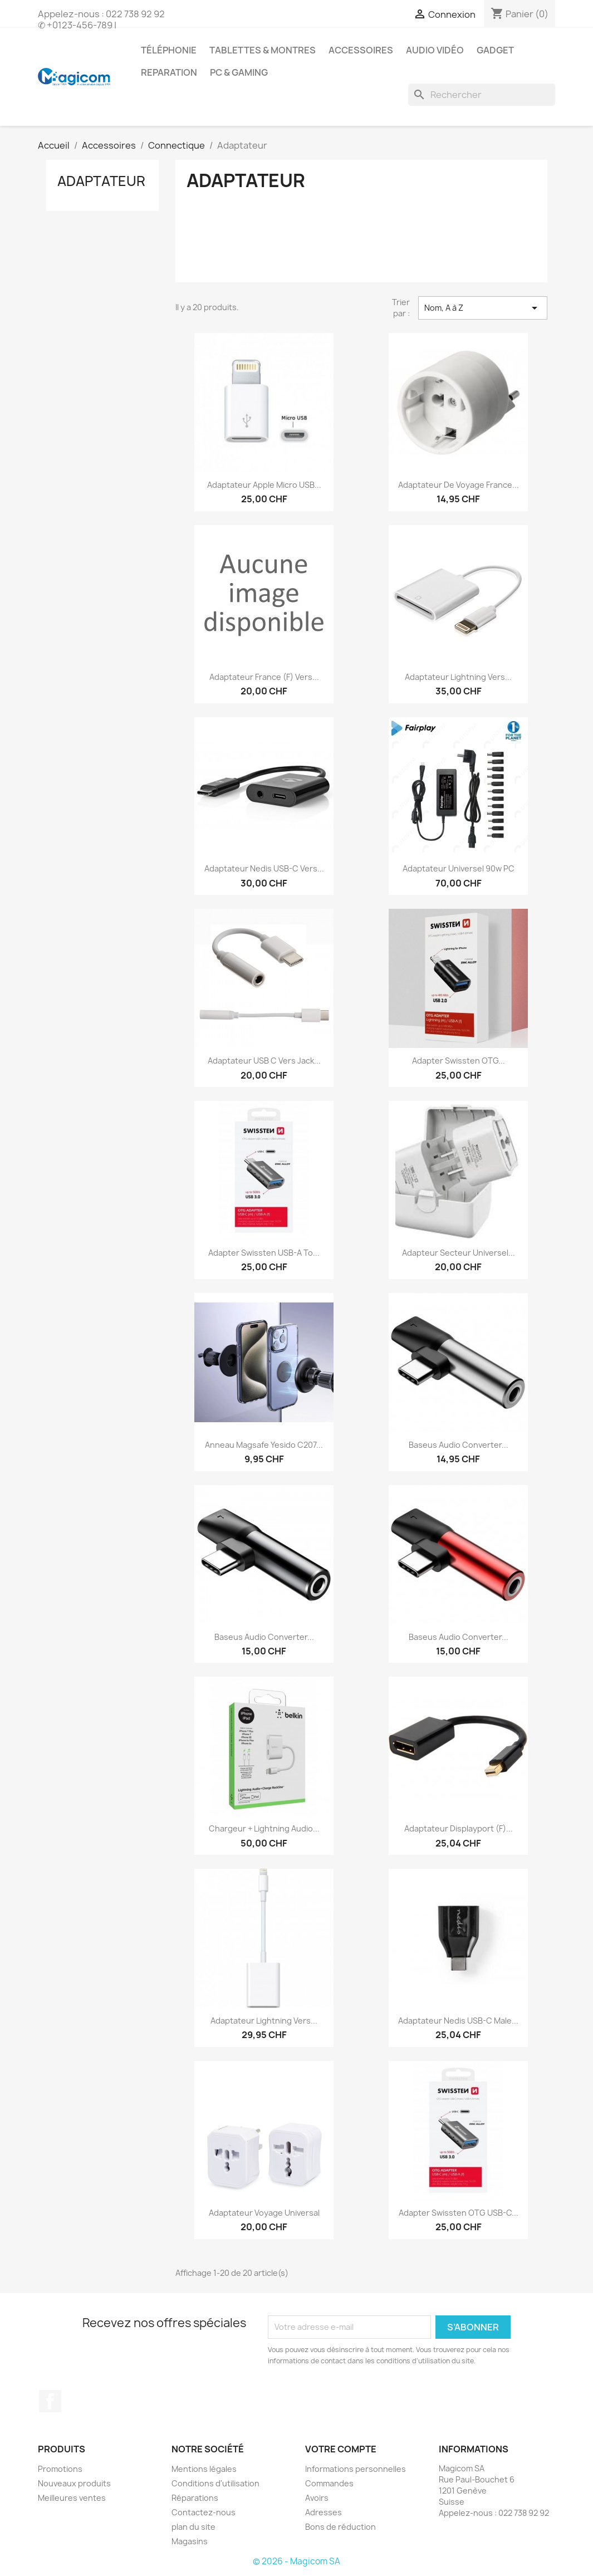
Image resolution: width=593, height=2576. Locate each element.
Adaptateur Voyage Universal (264, 2212)
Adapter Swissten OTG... (458, 1060)
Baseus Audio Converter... (458, 1444)
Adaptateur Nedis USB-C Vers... (264, 868)
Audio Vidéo (435, 50)
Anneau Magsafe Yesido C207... (264, 1444)
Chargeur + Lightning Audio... (264, 1828)
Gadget (495, 50)
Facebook (50, 2401)
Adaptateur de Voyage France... (458, 484)
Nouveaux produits (74, 2483)
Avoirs (317, 2497)
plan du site (193, 2526)
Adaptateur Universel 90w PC (458, 868)
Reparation (169, 72)
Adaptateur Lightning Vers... (458, 677)
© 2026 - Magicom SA (296, 2561)
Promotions (60, 2469)
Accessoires (361, 50)
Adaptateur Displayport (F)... (458, 1828)
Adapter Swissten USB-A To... (264, 1252)
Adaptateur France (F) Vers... (264, 677)
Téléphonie (169, 50)
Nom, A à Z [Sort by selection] (482, 308)
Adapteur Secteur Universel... (458, 1252)
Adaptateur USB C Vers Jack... (264, 1060)
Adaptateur (101, 181)
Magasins (189, 2541)
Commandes (329, 2483)
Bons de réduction (340, 2526)
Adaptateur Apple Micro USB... (264, 484)
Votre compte (340, 2449)
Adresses (323, 2512)
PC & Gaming (239, 72)
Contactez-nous (203, 2512)
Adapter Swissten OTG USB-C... (458, 2212)
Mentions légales (204, 2469)
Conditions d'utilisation (215, 2483)
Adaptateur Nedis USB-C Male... (458, 2020)
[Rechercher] (481, 95)
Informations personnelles (355, 2469)
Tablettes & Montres (262, 50)
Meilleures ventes (72, 2497)
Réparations (194, 2497)
